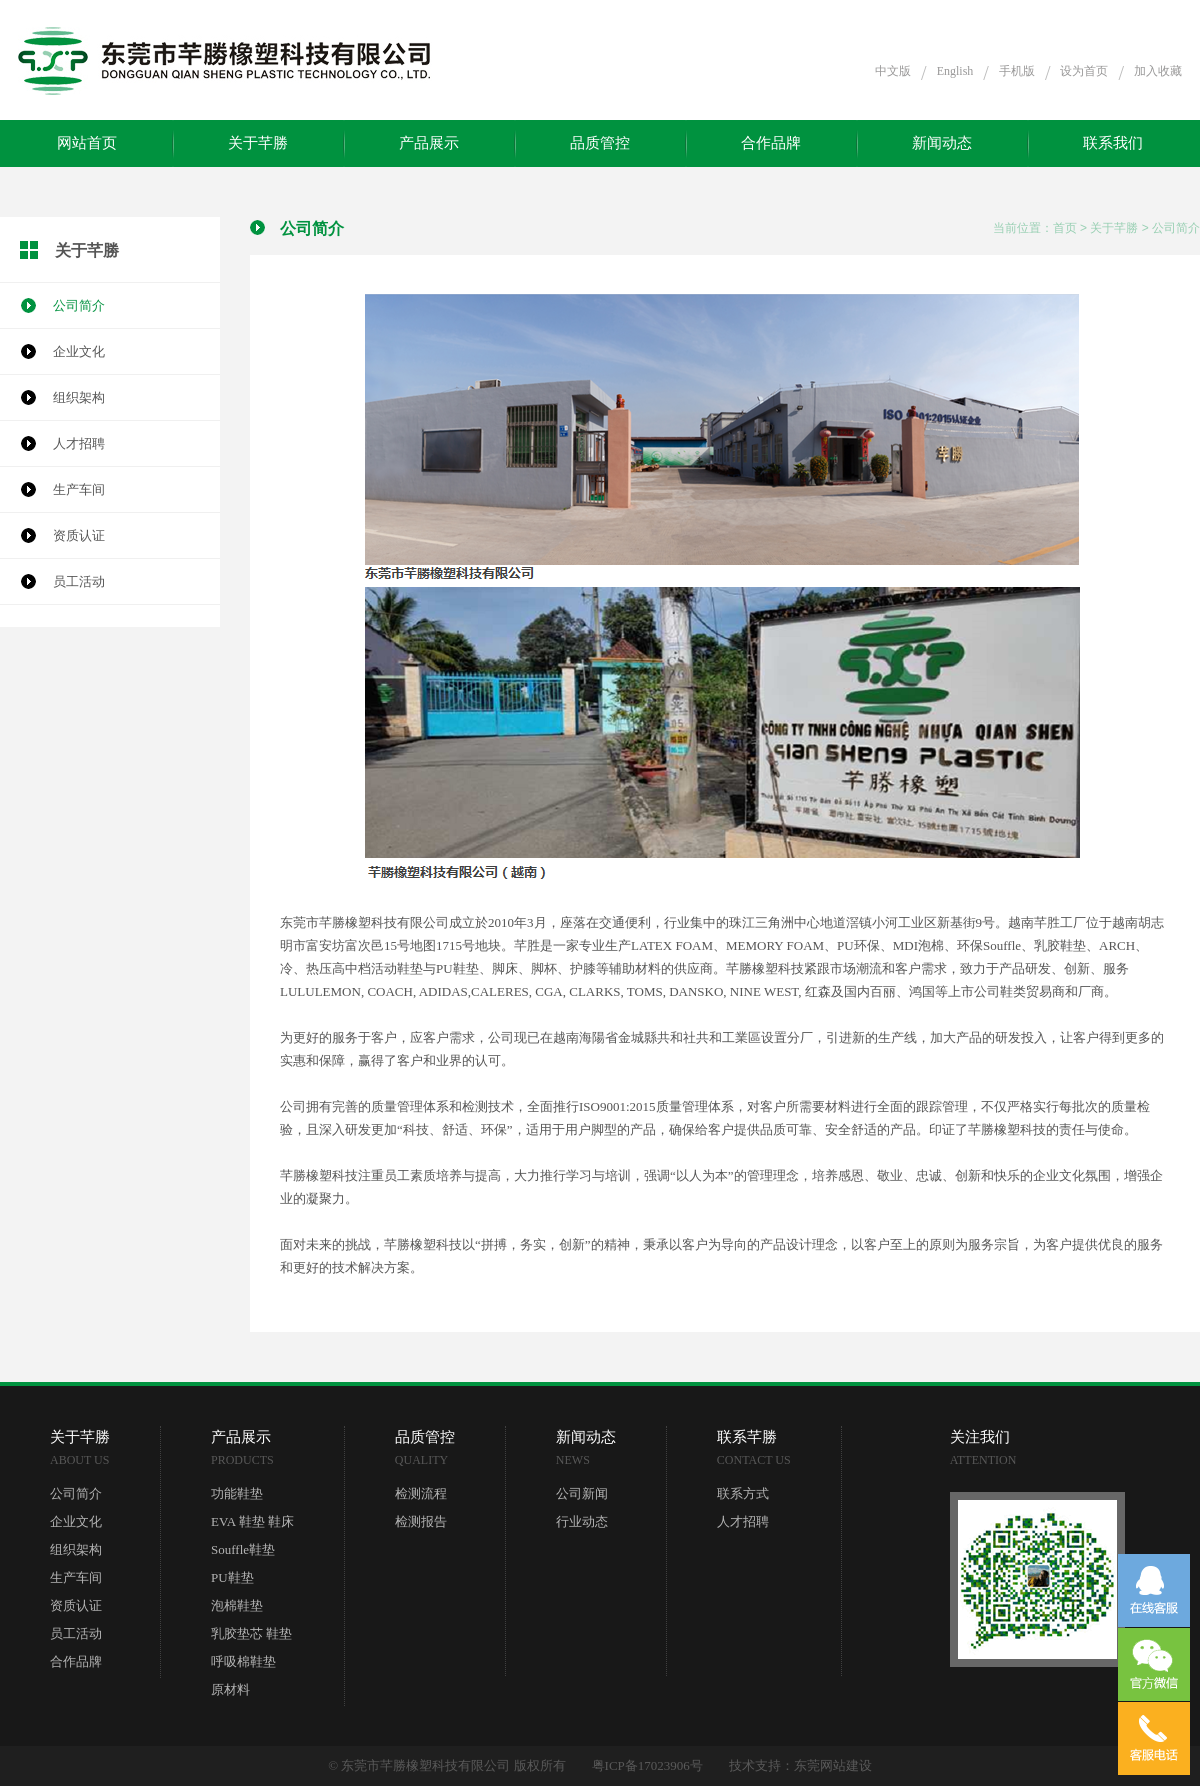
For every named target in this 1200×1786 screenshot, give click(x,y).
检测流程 (421, 1493)
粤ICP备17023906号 (647, 1765)
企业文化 (79, 351)
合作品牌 (771, 143)
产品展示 (429, 143)
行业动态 (582, 1521)
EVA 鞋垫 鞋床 (252, 1521)
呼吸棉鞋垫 (243, 1661)
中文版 (893, 71)
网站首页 (87, 143)
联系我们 (1113, 143)
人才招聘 (79, 443)
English (955, 71)
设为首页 (1084, 71)
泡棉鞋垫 (237, 1605)
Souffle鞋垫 (243, 1549)
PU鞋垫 (232, 1577)
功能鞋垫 (237, 1493)
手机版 (1017, 71)
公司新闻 (582, 1493)
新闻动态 (942, 143)
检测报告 (421, 1521)
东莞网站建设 (833, 1765)
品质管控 (600, 143)
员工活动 (79, 581)
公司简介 (79, 305)
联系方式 (743, 1493)
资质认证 (79, 535)
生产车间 (79, 489)
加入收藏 (1158, 71)
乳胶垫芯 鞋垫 (251, 1633)
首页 (1065, 228)
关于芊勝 (258, 143)
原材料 (230, 1689)
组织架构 (79, 397)
